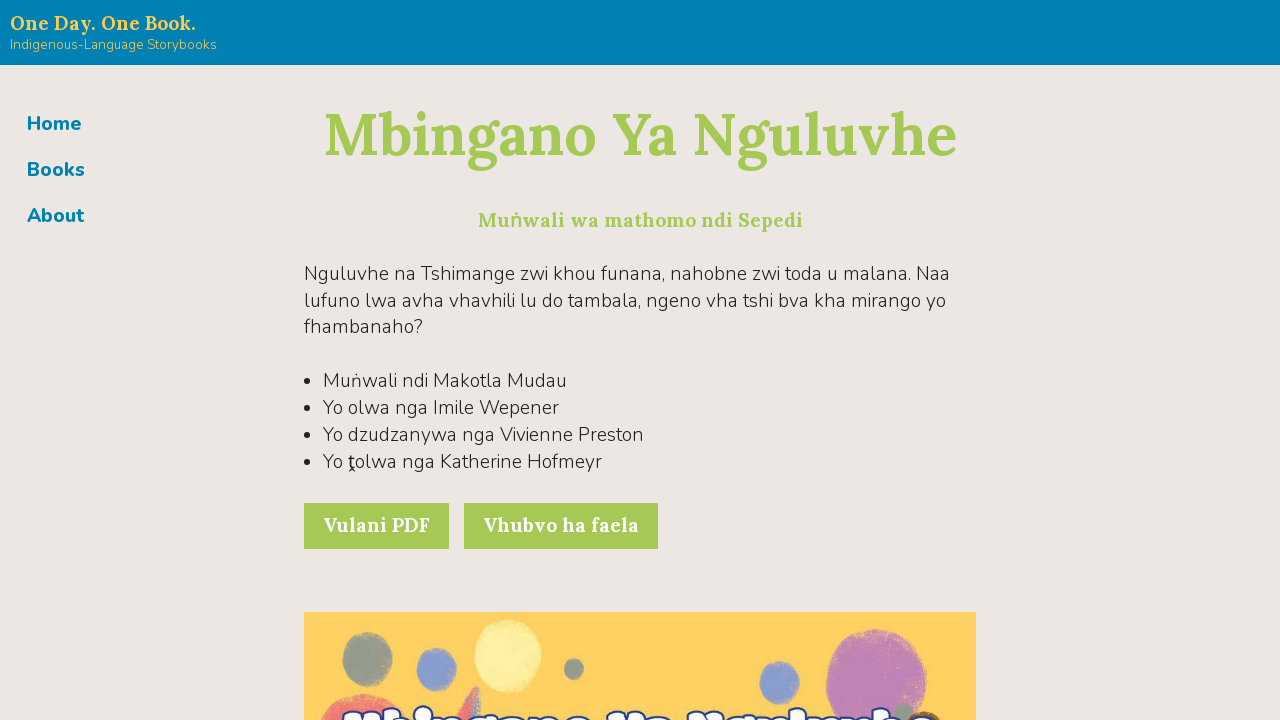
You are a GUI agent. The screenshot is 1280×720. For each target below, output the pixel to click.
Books (56, 170)
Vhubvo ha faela (561, 525)
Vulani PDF (376, 525)
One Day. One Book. (103, 23)
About (55, 216)
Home (54, 124)
